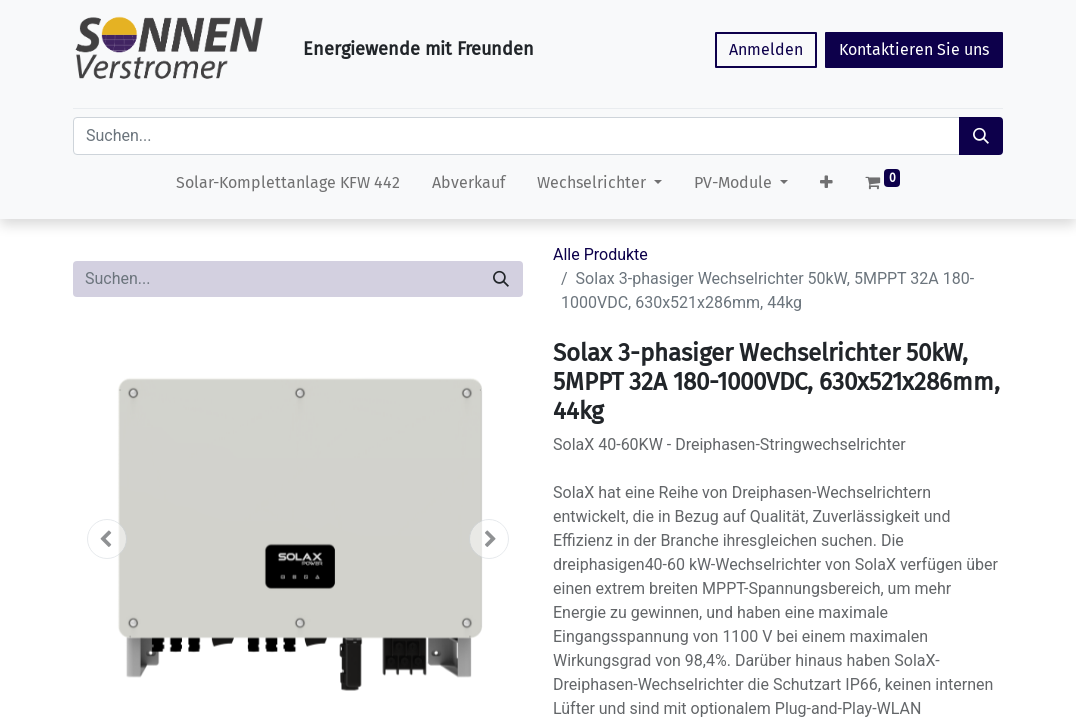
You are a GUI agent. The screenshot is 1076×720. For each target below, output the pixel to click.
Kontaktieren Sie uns (914, 49)
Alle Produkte (600, 254)
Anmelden (766, 49)
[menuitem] (288, 187)
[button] (826, 187)
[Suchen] (981, 136)
